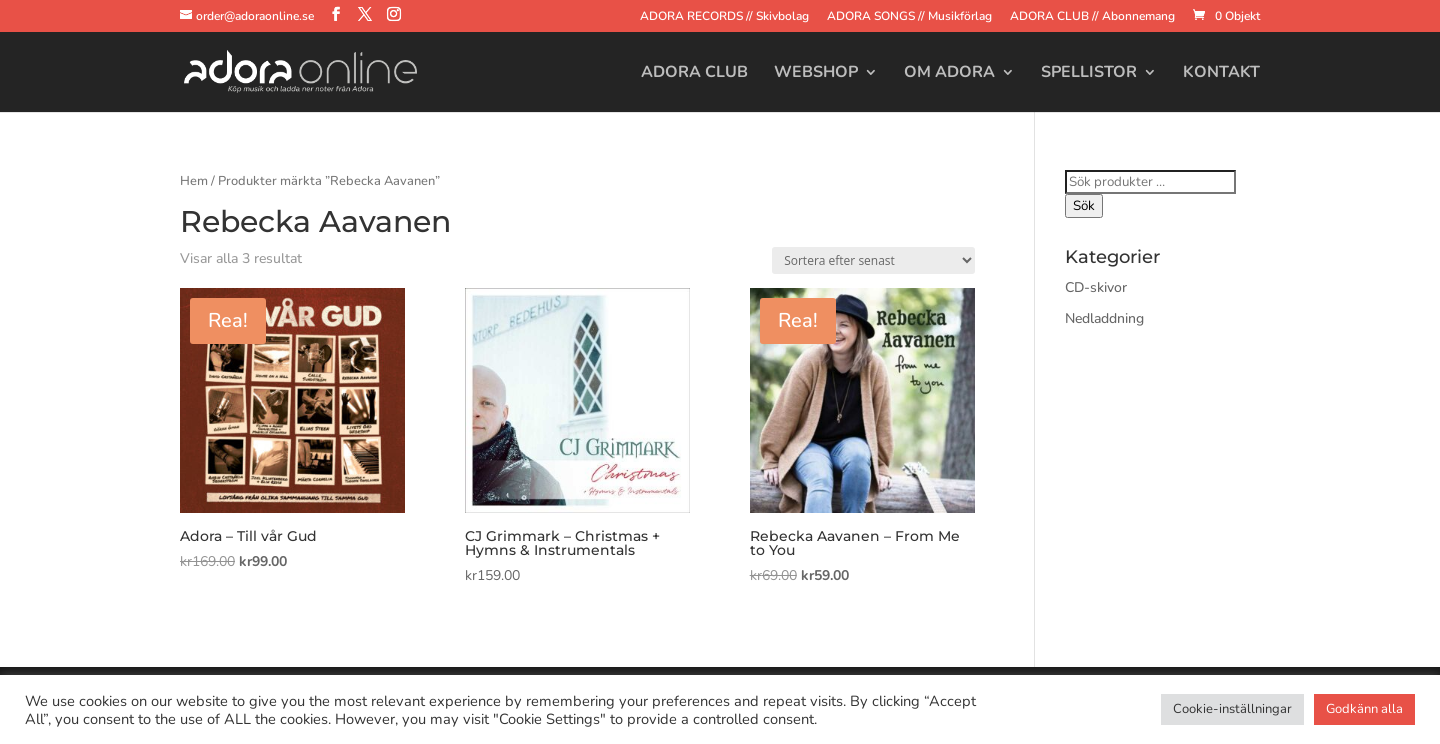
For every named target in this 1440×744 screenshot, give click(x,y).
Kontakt (1221, 74)
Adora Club (694, 74)
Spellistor (1089, 74)
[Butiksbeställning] (873, 260)
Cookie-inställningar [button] (1232, 709)
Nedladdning (1104, 318)
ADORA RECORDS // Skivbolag (724, 17)
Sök (1084, 206)
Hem (194, 181)
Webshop (816, 74)
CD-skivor (1096, 287)
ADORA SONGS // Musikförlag (909, 17)
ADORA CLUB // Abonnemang (1092, 17)
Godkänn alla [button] (1364, 709)
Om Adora (949, 74)
